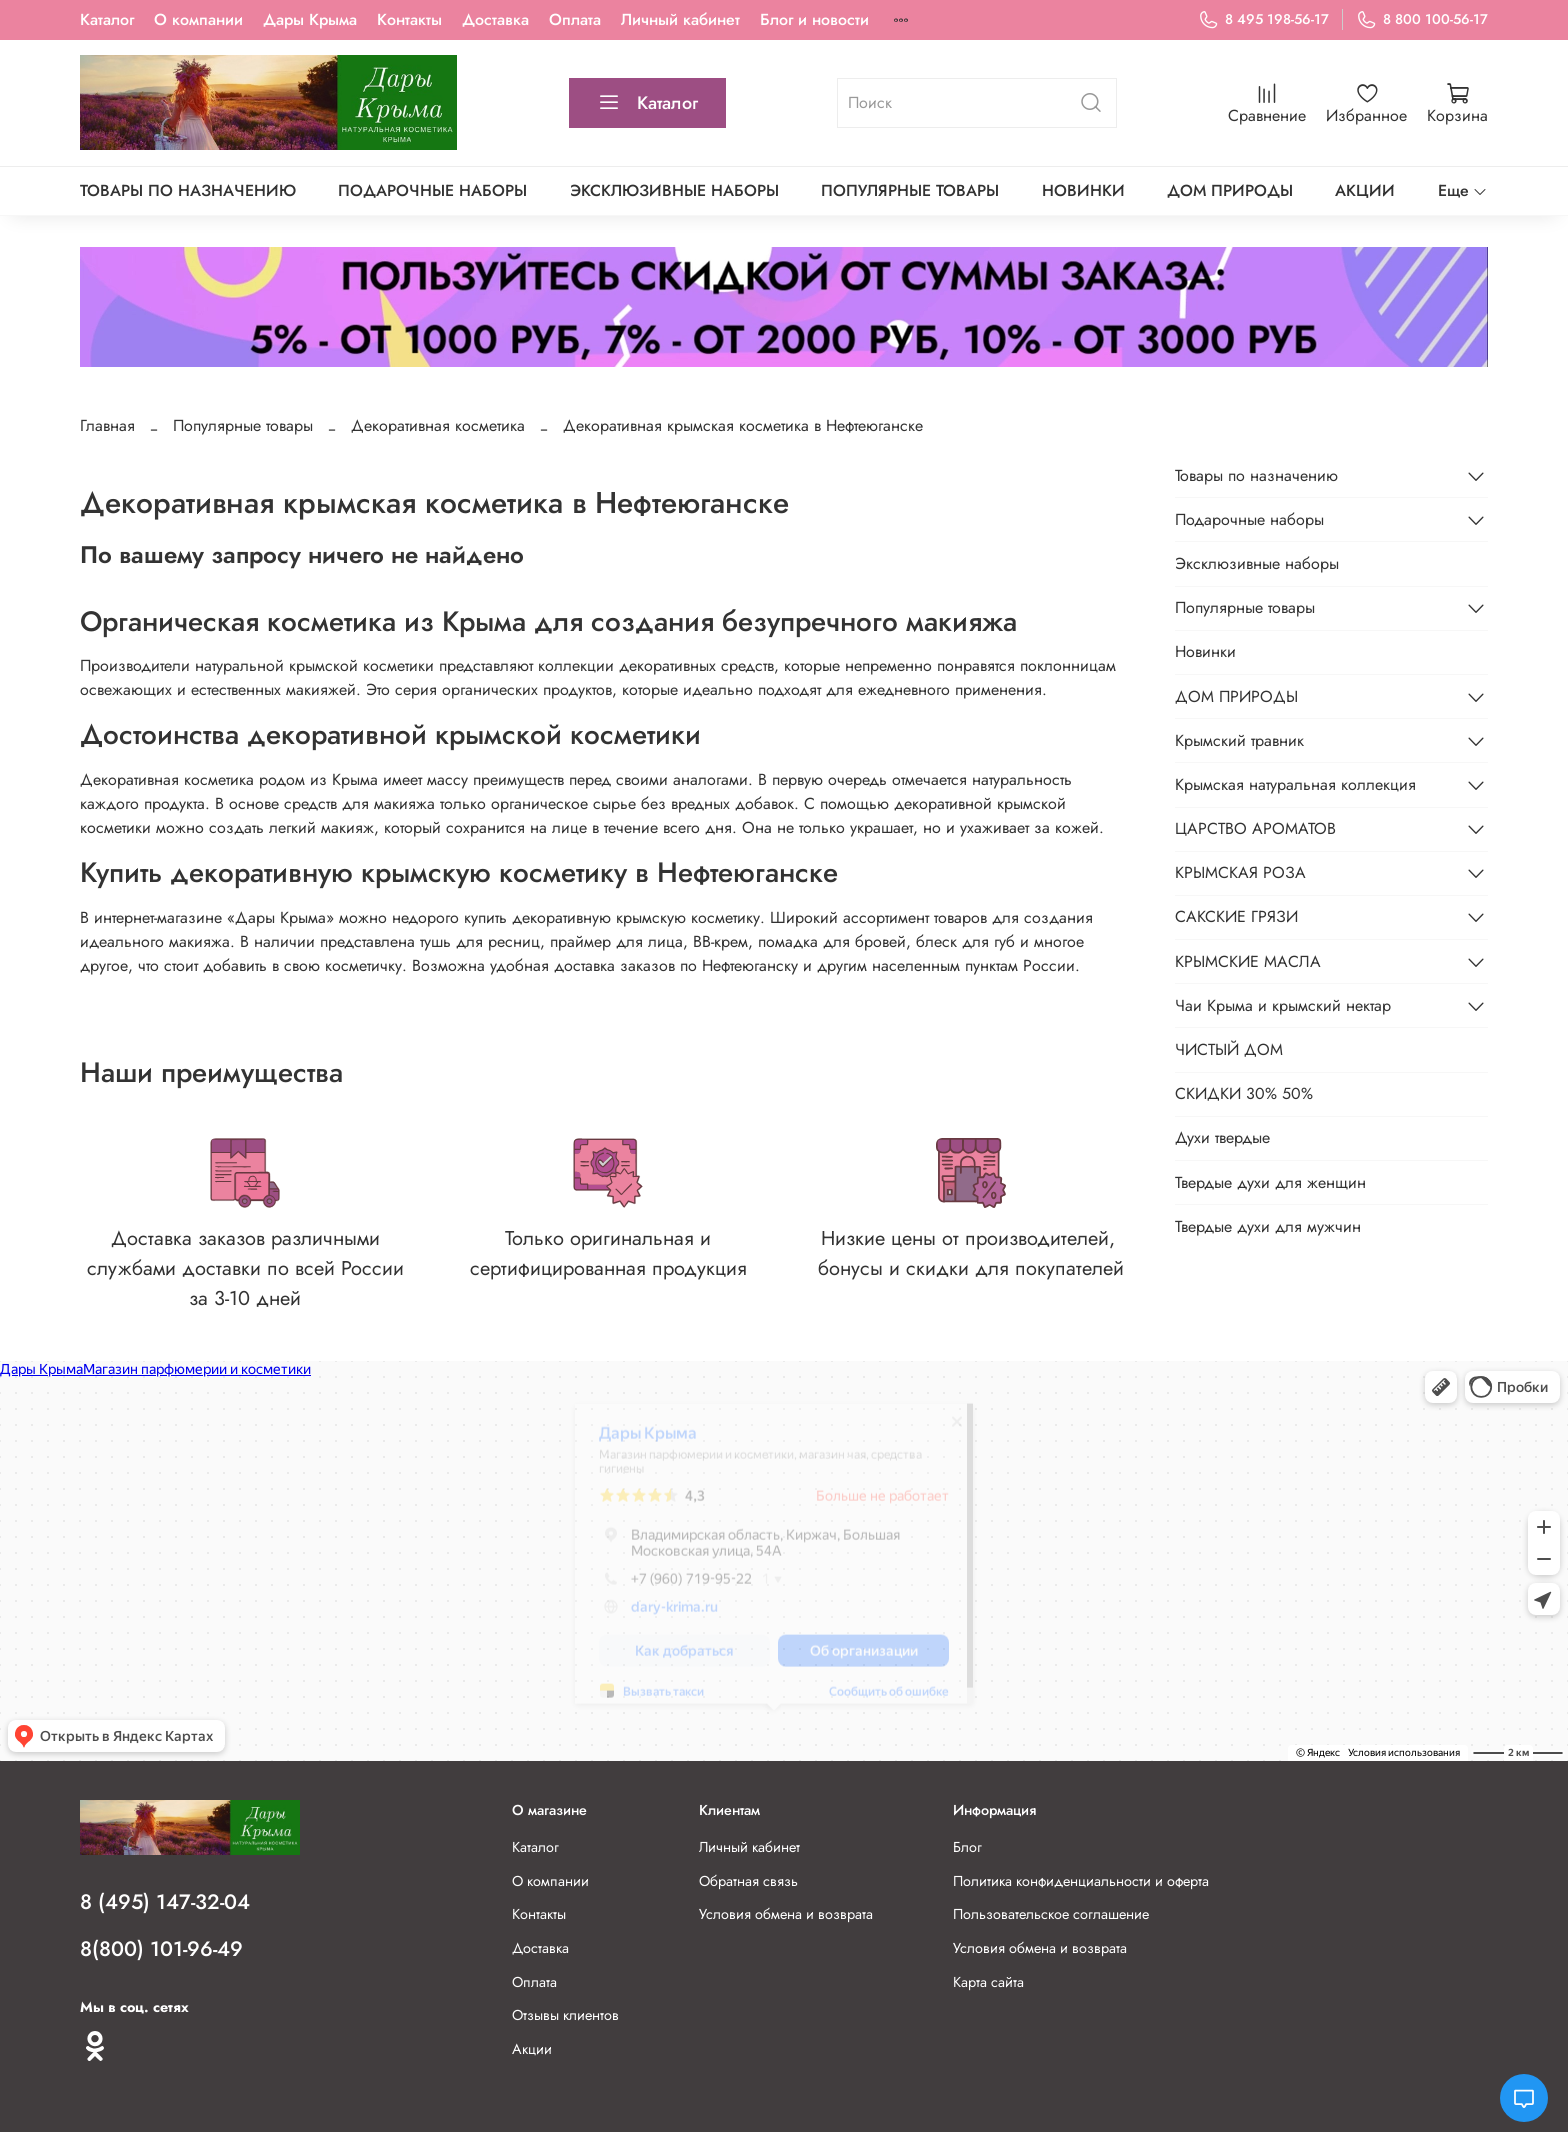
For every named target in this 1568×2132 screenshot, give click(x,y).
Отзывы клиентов (565, 2015)
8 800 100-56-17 (1422, 19)
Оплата (575, 19)
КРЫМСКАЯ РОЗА (1240, 872)
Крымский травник (1239, 740)
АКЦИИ (1365, 190)
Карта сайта (988, 1982)
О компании (198, 19)
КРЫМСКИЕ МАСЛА (1248, 961)
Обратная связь (748, 1881)
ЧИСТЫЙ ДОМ (1229, 1049)
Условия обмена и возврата (786, 1914)
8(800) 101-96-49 (161, 1949)
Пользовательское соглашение (1051, 1914)
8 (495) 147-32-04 (165, 1902)
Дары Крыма (310, 19)
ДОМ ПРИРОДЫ (1230, 190)
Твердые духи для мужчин (1268, 1226)
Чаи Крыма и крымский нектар (1283, 1005)
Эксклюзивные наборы (674, 190)
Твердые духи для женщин (1270, 1182)
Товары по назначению (188, 190)
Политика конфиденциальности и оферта (1081, 1881)
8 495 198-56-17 (1263, 19)
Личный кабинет (680, 19)
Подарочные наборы (432, 190)
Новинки (1083, 190)
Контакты (409, 19)
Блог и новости (814, 19)
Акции (532, 2049)
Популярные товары (910, 190)
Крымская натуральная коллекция (1295, 784)
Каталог (107, 19)
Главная (107, 425)
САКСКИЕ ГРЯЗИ (1236, 916)
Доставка (495, 19)
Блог (967, 1847)
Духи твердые (1222, 1137)
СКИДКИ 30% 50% (1244, 1093)
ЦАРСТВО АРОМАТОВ (1255, 828)
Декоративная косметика (438, 425)
